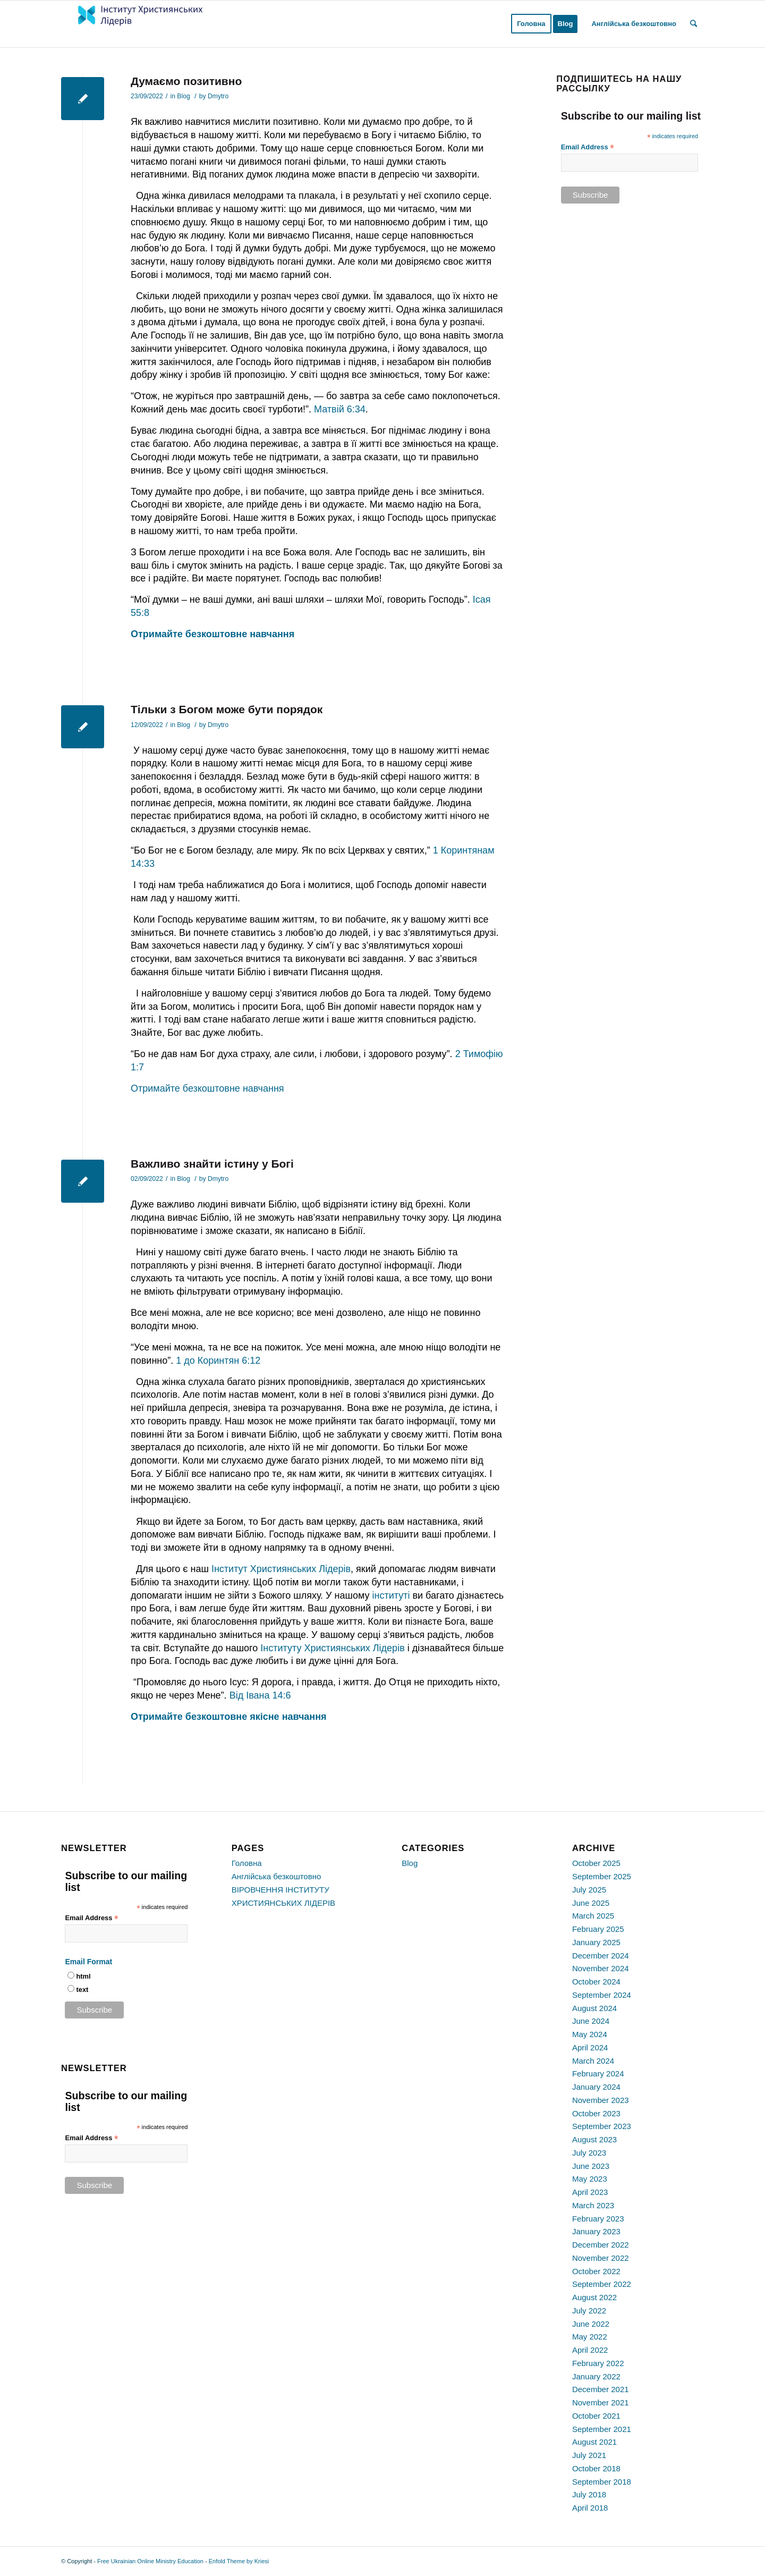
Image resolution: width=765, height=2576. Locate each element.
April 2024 (590, 2047)
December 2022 (600, 2244)
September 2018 (601, 2481)
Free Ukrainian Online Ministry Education (150, 2561)
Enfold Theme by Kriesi (239, 2561)
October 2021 (596, 2415)
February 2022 (598, 2363)
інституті (391, 1595)
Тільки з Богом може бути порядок (226, 709)
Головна (247, 1863)
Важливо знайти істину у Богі (212, 1164)
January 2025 (596, 1942)
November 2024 (600, 1968)
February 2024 (598, 2073)
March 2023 (593, 2205)
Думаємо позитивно (186, 81)
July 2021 (589, 2455)
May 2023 (589, 2178)
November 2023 (600, 2100)
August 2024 (594, 2008)
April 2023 (590, 2192)
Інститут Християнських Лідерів (281, 1569)
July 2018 (589, 2494)
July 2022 (589, 2310)
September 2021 (601, 2429)
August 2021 (594, 2441)
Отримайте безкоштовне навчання (207, 1088)
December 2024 (600, 1955)
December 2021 (600, 2389)
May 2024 (589, 2034)
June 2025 (590, 1902)
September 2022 (601, 2283)
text (82, 1990)
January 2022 (596, 2376)
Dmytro (218, 96)
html (83, 1976)
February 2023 (598, 2218)
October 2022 (596, 2271)
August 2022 (594, 2297)
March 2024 (593, 2060)
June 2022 (590, 2323)
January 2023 (596, 2231)
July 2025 (589, 1889)
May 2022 (589, 2336)
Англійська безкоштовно (276, 1876)
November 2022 (600, 2257)
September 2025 (601, 1876)
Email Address (587, 147)
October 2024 (596, 1981)
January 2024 (596, 2086)
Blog (183, 96)
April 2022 (590, 2349)
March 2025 (593, 1915)
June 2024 (590, 2020)
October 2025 (596, 1863)
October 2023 (596, 2113)
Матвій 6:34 (340, 409)
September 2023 (601, 2126)
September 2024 (601, 1994)
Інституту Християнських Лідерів (332, 1648)
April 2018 (590, 2507)
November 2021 (600, 2402)
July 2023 (589, 2152)
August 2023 (594, 2139)
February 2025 (598, 1928)
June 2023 (590, 2165)
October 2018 (596, 2468)
